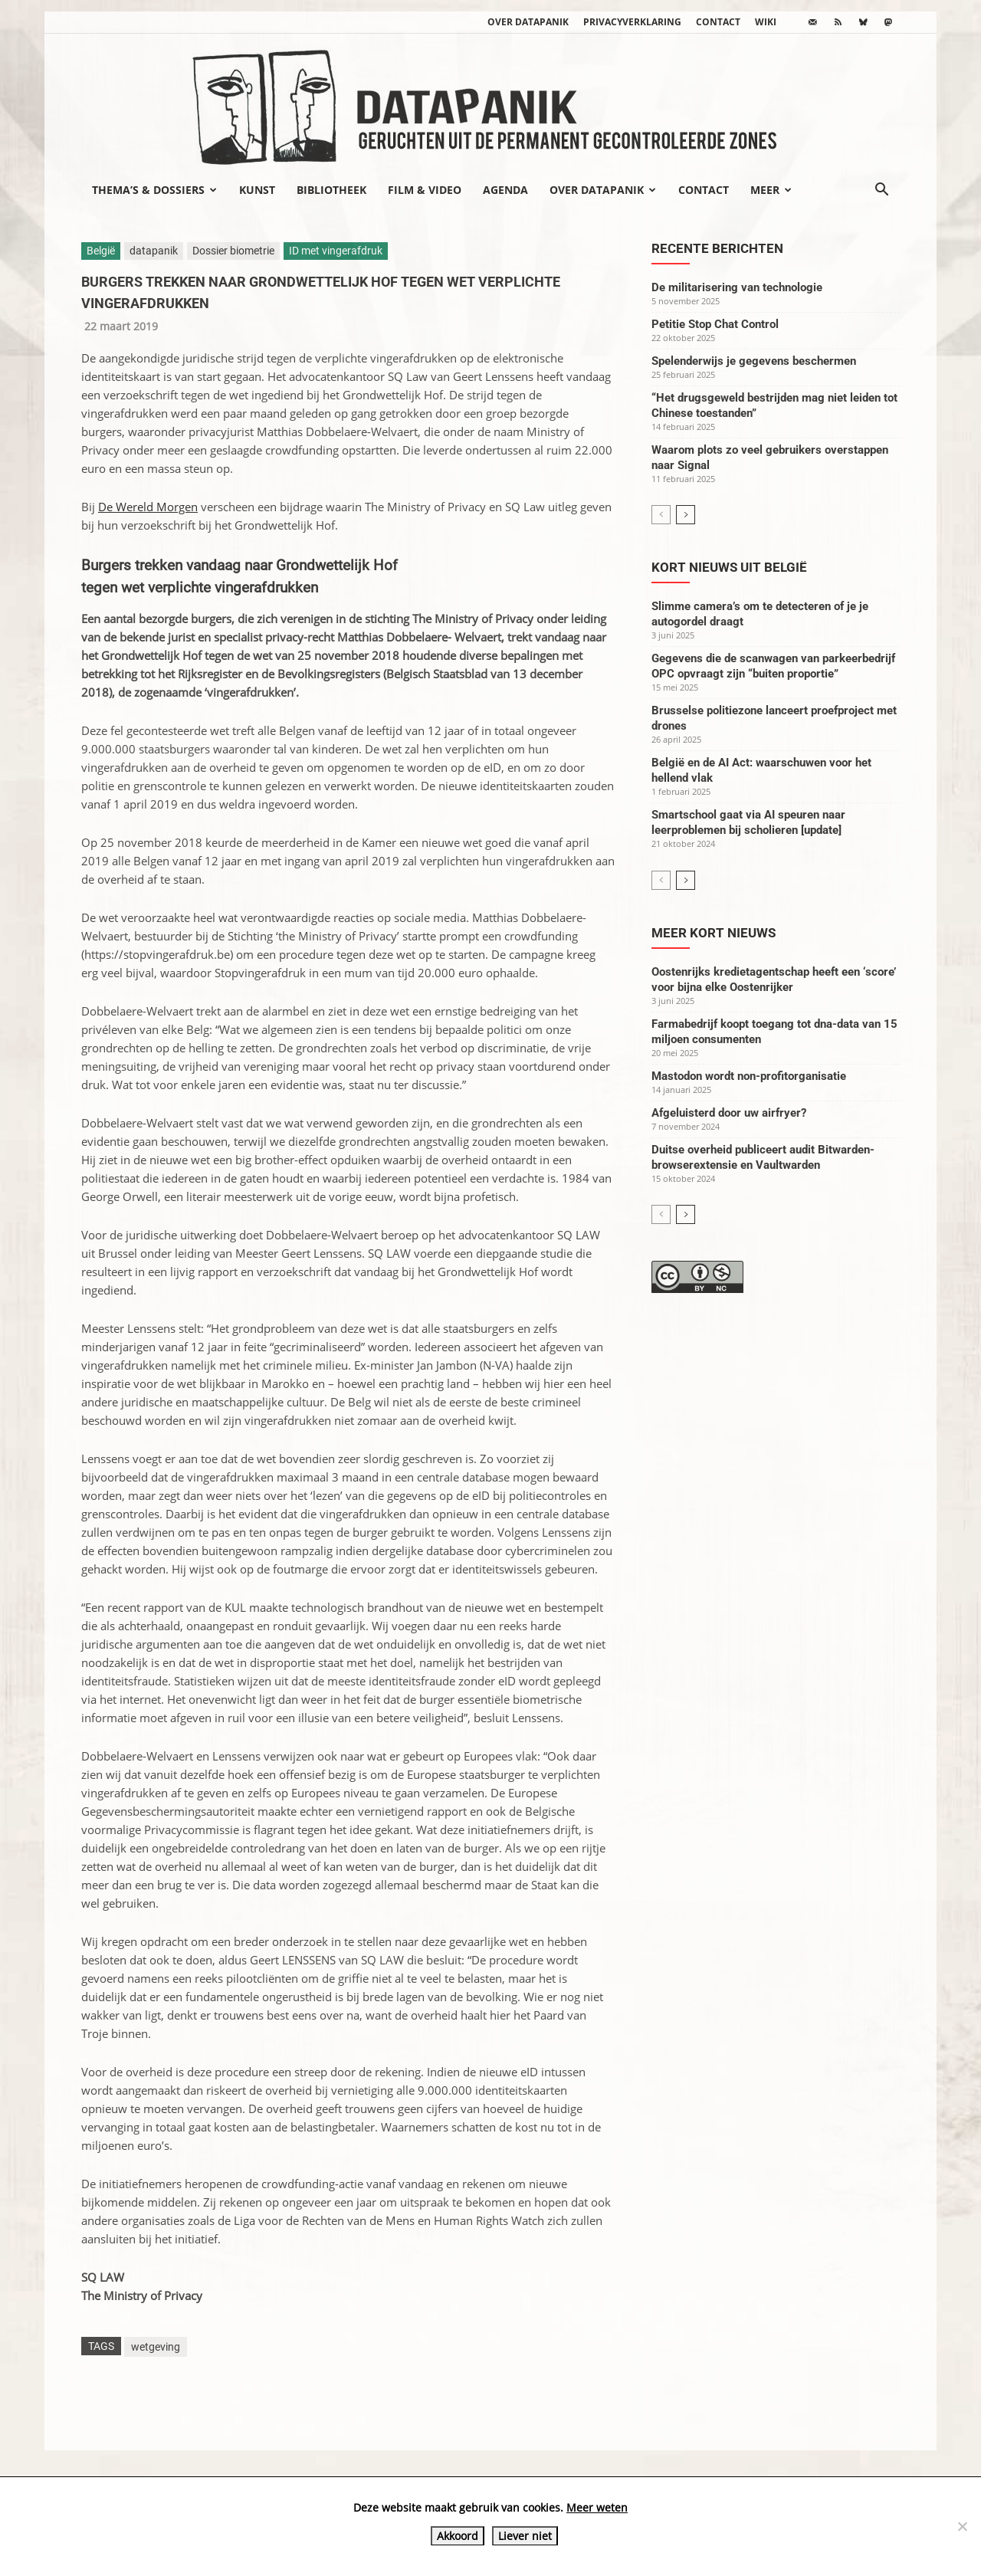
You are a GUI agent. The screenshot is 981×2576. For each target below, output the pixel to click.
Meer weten (597, 2507)
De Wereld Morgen (148, 506)
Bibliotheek (331, 189)
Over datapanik (528, 21)
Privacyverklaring (632, 21)
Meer (771, 189)
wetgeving (155, 2347)
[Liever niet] (962, 2526)
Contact (718, 21)
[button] (881, 191)
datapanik (154, 250)
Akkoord (457, 2535)
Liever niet (525, 2535)
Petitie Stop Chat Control (715, 324)
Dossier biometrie (233, 250)
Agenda (505, 189)
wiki (765, 21)
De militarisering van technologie (736, 287)
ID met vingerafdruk (335, 250)
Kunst (257, 189)
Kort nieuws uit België (729, 567)
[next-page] (685, 514)
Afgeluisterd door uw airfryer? (728, 1113)
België (101, 250)
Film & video (424, 189)
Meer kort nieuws (713, 932)
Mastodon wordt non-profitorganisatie (748, 1076)
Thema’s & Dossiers (154, 189)
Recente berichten (717, 248)
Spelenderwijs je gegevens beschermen (753, 361)
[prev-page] (661, 514)
